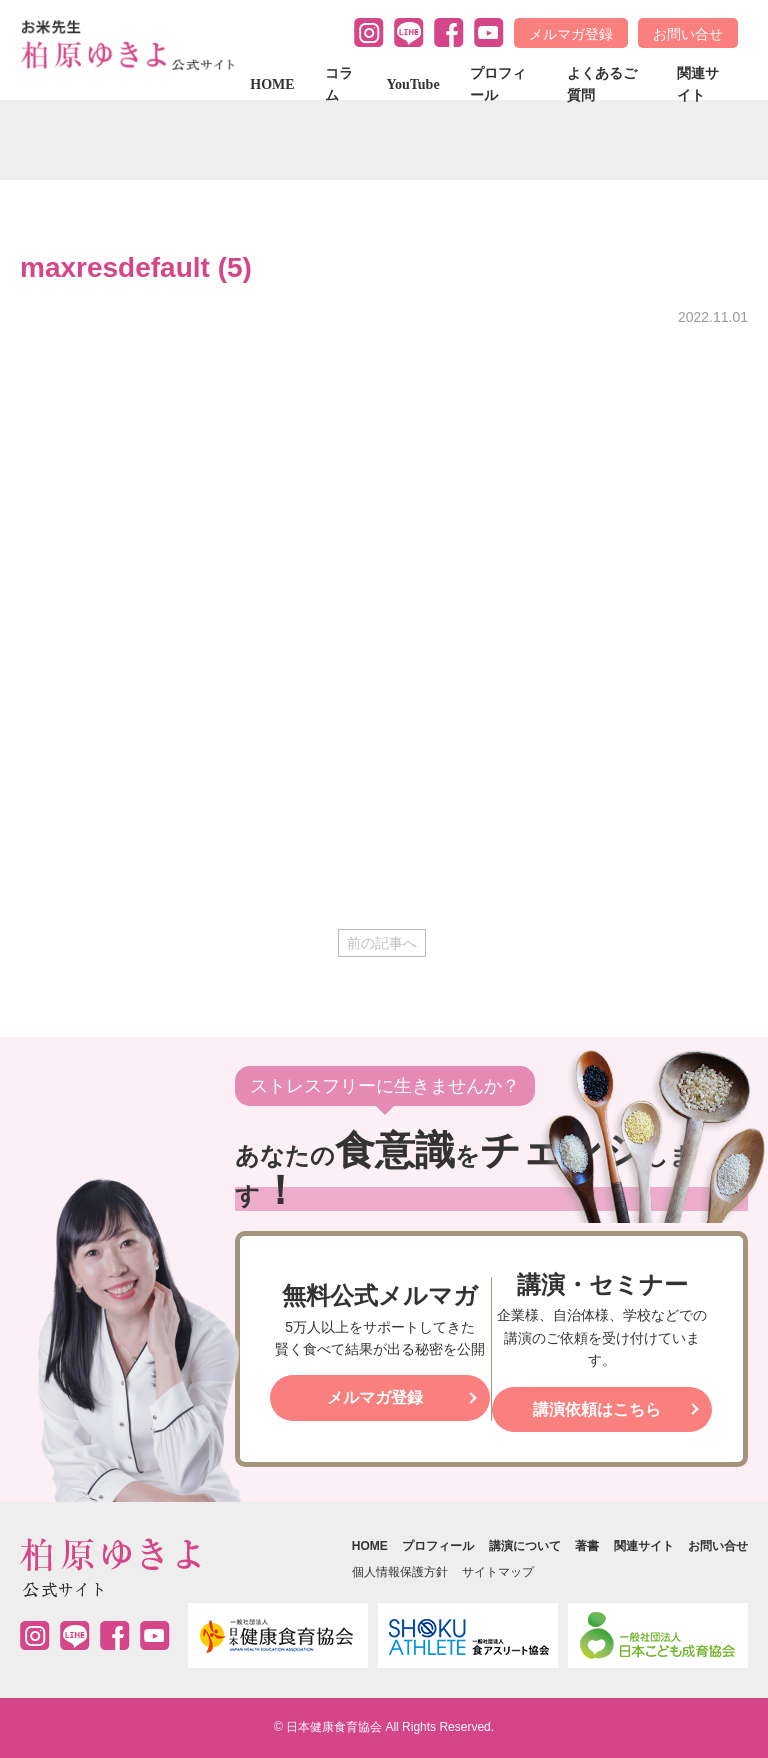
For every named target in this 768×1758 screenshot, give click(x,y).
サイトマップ (498, 1572)
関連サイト (698, 84)
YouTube (412, 84)
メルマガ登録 (571, 34)
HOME (272, 84)
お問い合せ (688, 34)
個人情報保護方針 (400, 1572)
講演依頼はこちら (597, 1409)
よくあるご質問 (602, 84)
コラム (339, 84)
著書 (587, 1546)
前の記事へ (382, 943)
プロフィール (498, 84)
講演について (525, 1546)
